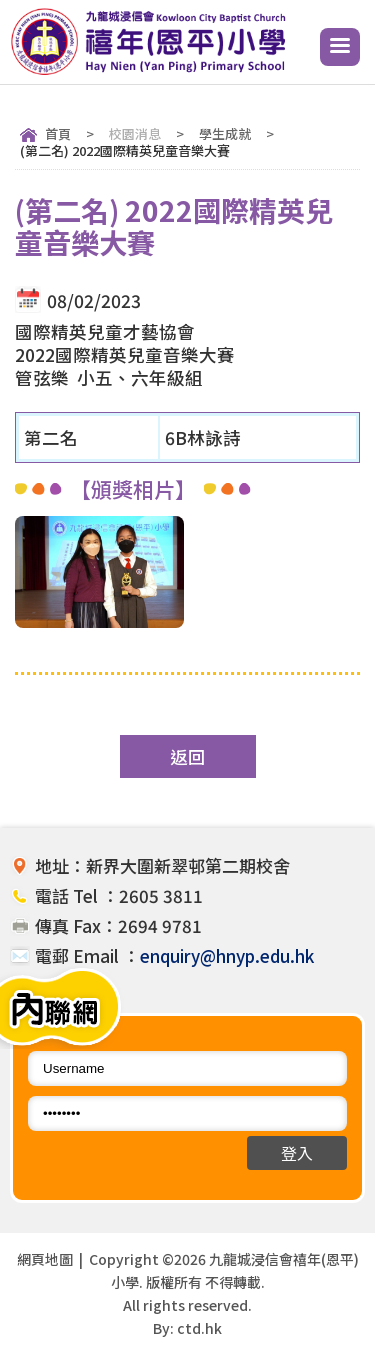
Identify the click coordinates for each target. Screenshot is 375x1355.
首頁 (58, 133)
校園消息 (135, 133)
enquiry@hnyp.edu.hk (227, 955)
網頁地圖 (45, 1259)
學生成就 (225, 133)
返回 (188, 756)
